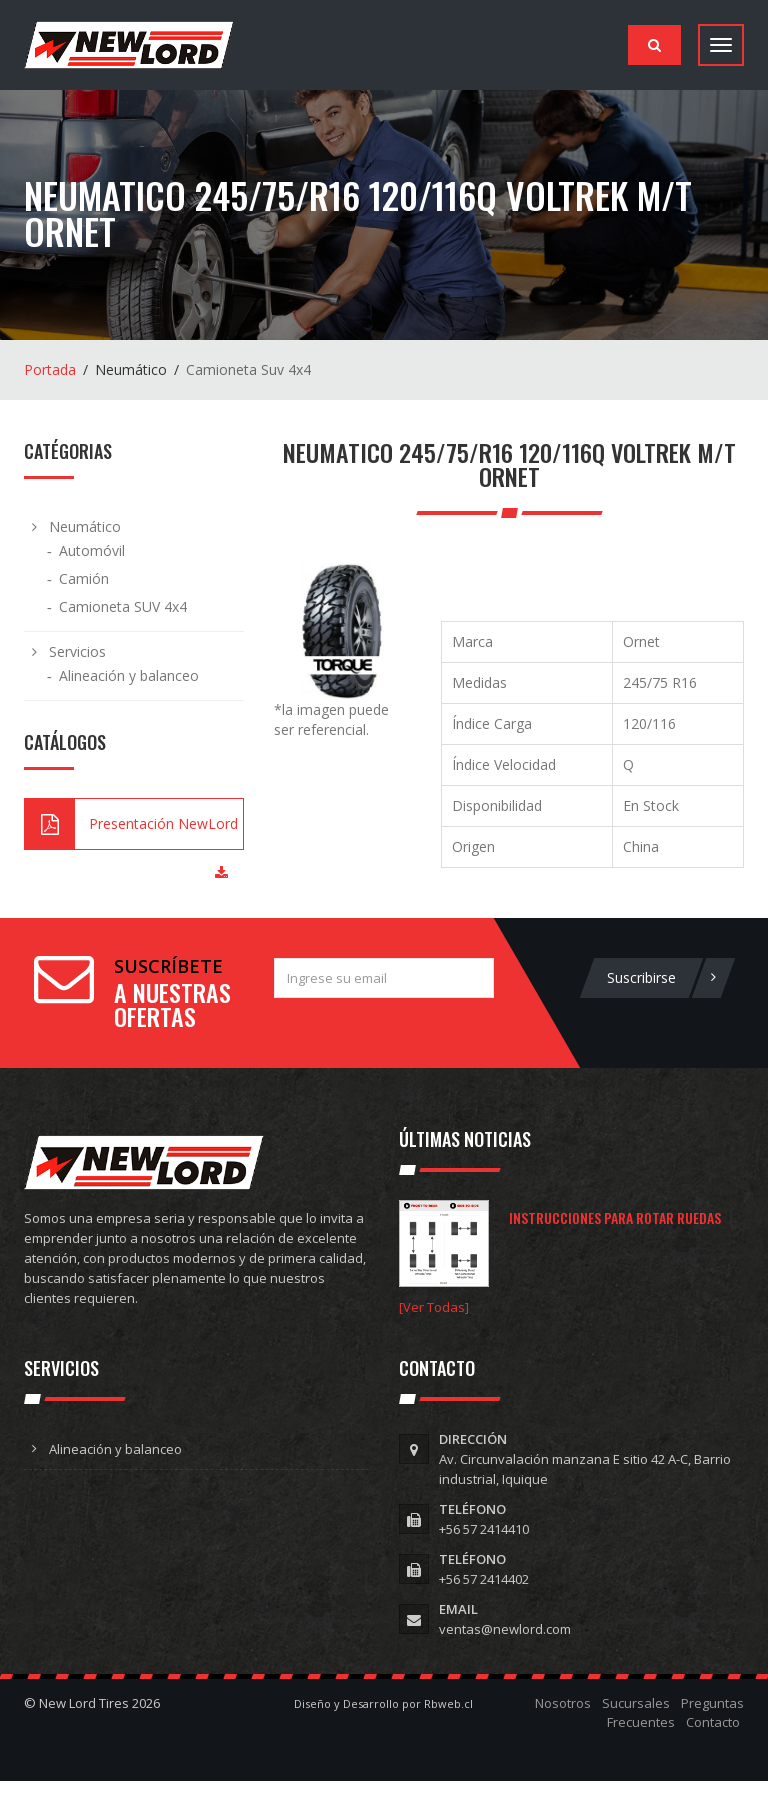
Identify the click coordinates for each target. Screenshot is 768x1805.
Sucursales (636, 1703)
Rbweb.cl (448, 1703)
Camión (84, 578)
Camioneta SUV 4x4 (123, 606)
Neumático (85, 526)
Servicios (77, 651)
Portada (50, 369)
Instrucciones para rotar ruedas (615, 1217)
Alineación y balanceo (129, 675)
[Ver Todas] (434, 1307)
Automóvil (92, 550)
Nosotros (563, 1703)
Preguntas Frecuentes (675, 1712)
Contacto (713, 1722)
